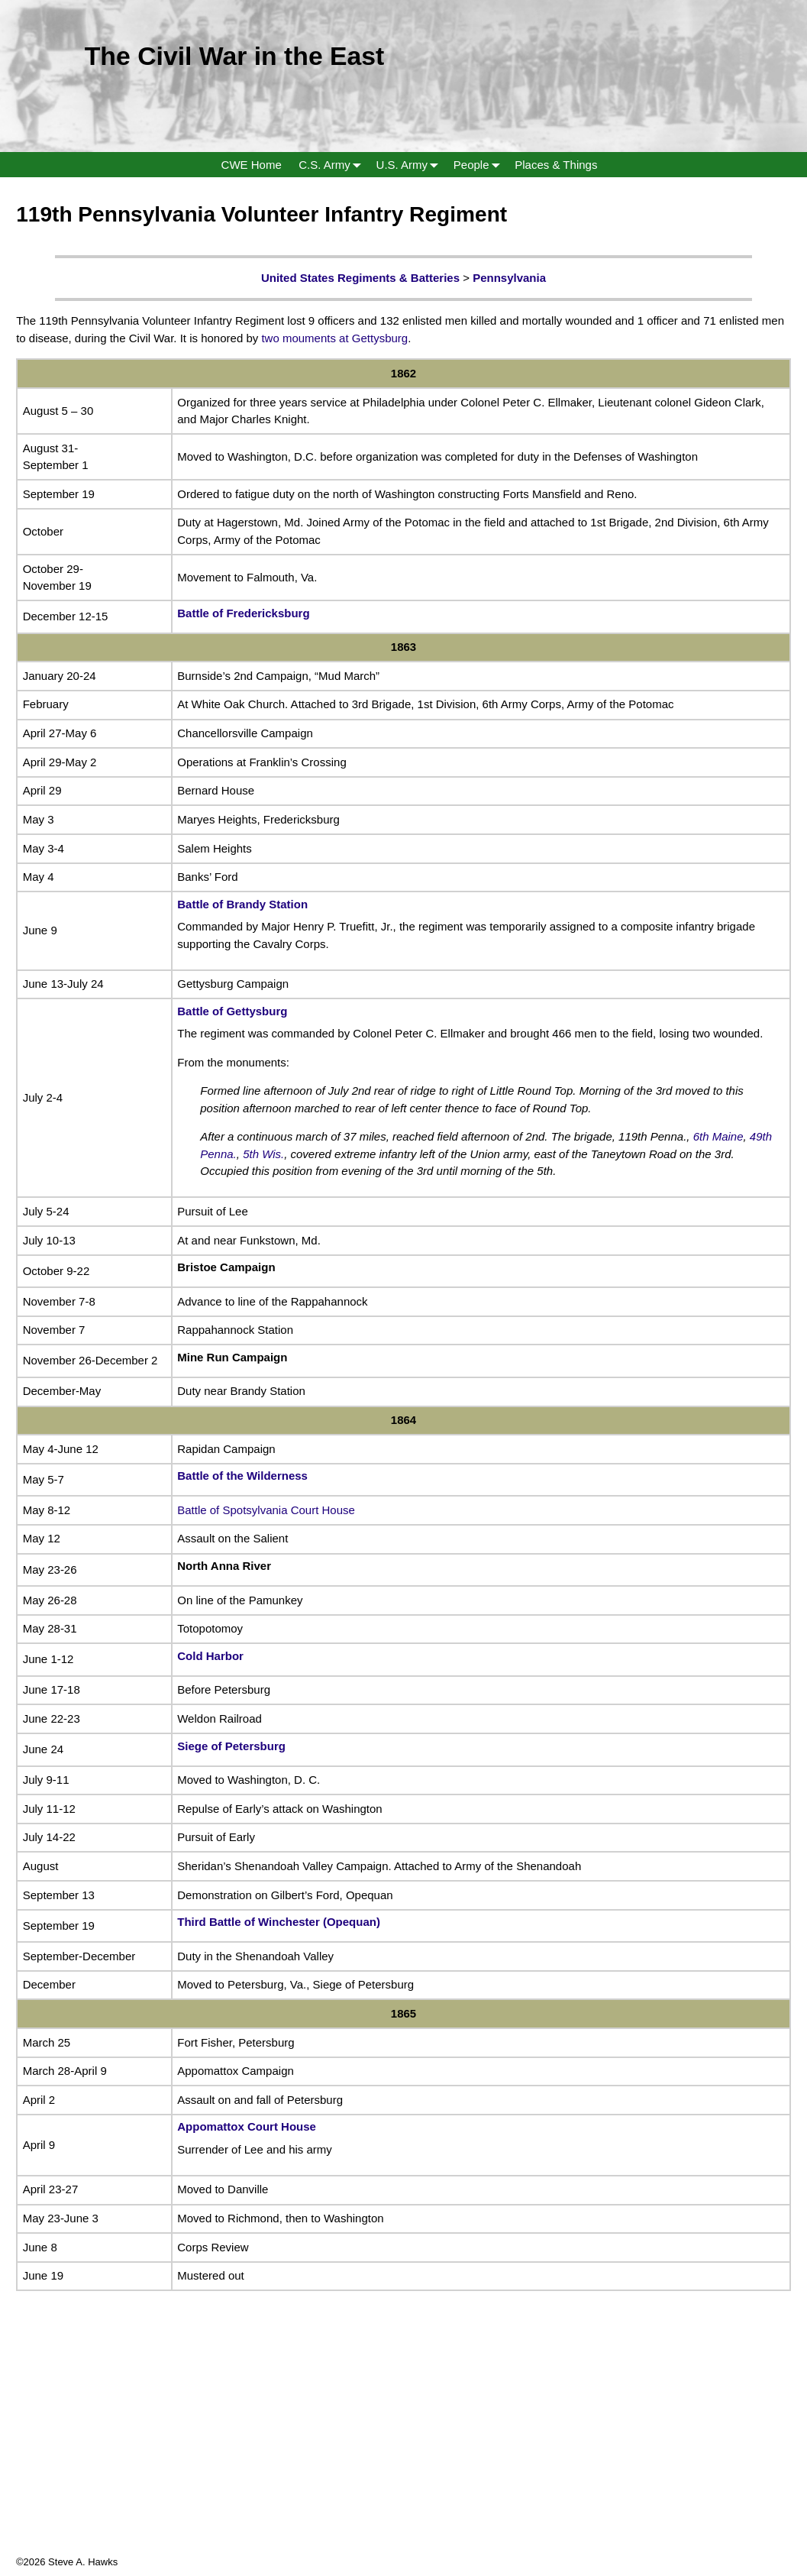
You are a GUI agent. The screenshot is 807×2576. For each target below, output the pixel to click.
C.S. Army (333, 164)
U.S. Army (410, 164)
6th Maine (718, 1136)
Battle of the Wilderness (242, 1475)
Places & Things (556, 164)
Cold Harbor (210, 1655)
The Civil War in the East (235, 55)
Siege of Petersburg (231, 1745)
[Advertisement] (403, 2448)
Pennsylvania (509, 277)
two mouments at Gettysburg (334, 338)
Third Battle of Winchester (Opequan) (278, 1921)
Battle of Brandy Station (242, 904)
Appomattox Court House (246, 2126)
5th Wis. (263, 1153)
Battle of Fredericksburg (243, 613)
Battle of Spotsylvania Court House (266, 1509)
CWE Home (251, 164)
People (480, 164)
